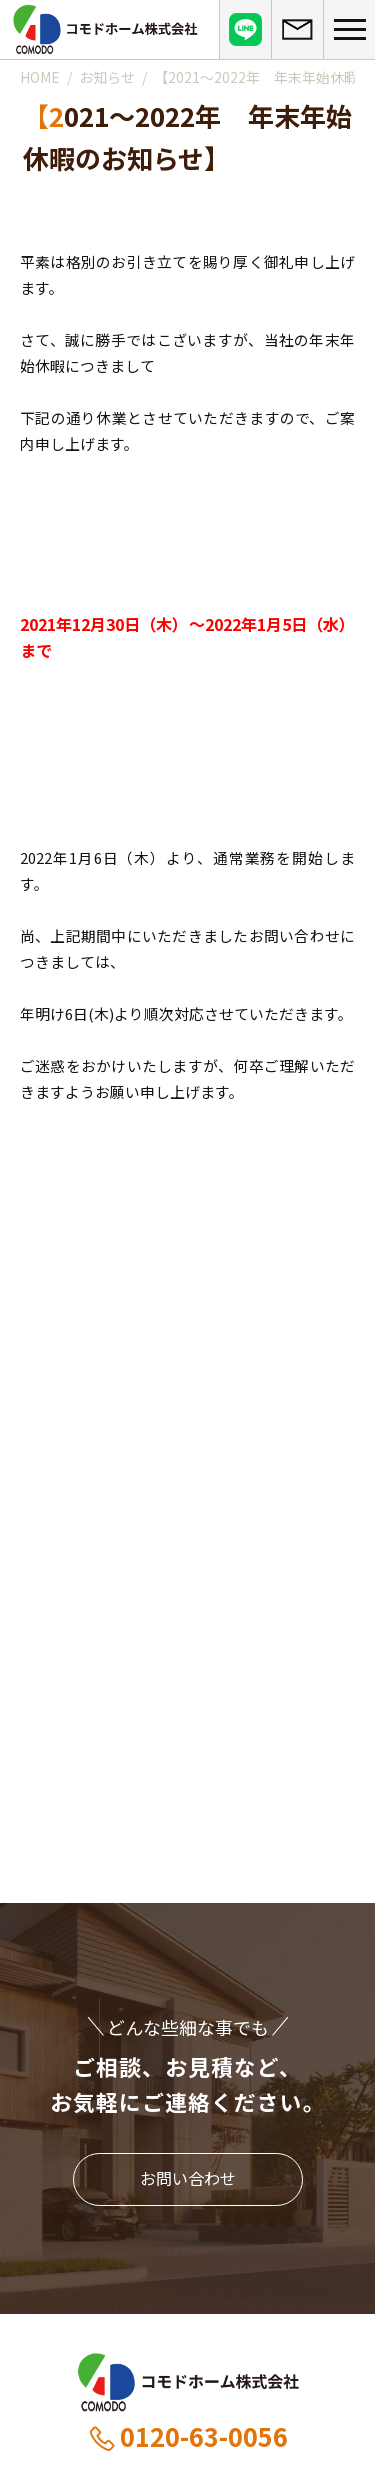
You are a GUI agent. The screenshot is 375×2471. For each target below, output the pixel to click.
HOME (40, 77)
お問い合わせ (188, 2178)
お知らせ (107, 77)
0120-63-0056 (187, 2436)
